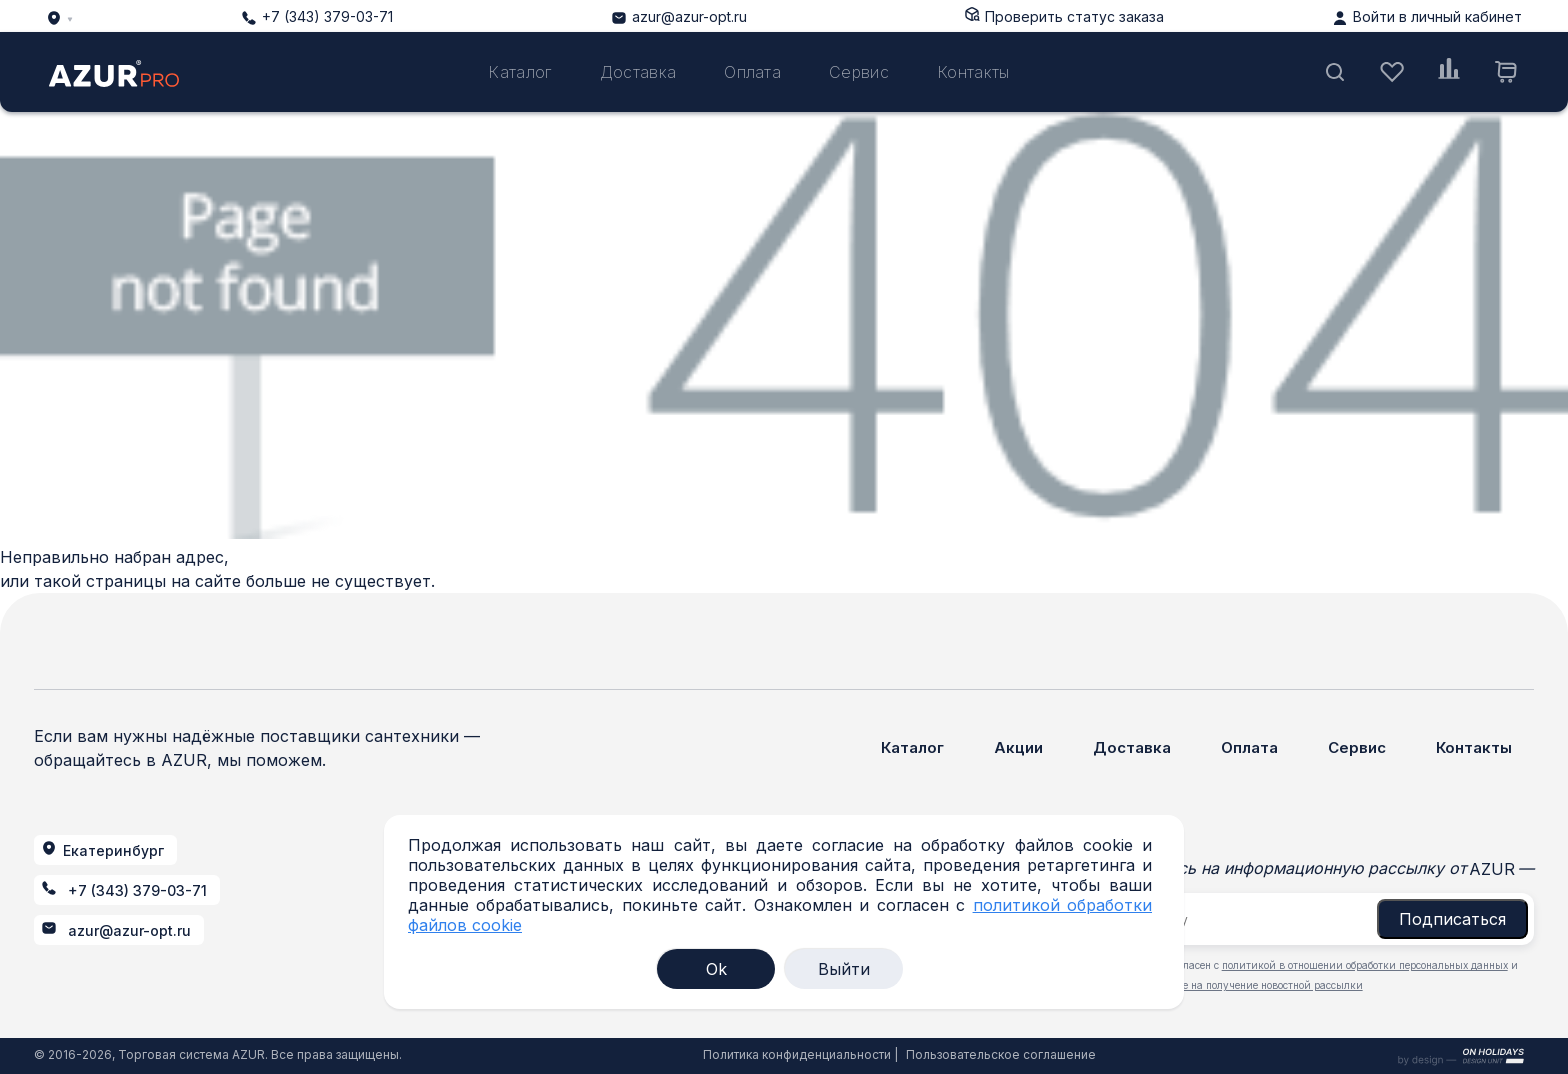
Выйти (844, 969)
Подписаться (1452, 919)
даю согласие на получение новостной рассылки (1242, 985)
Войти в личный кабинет (1437, 16)
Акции (1018, 747)
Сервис (859, 72)
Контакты (973, 72)
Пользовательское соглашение (1001, 1054)
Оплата (752, 72)
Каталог (519, 72)
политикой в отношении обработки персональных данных (1365, 965)
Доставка (638, 72)
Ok (716, 969)
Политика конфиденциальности (797, 1054)
